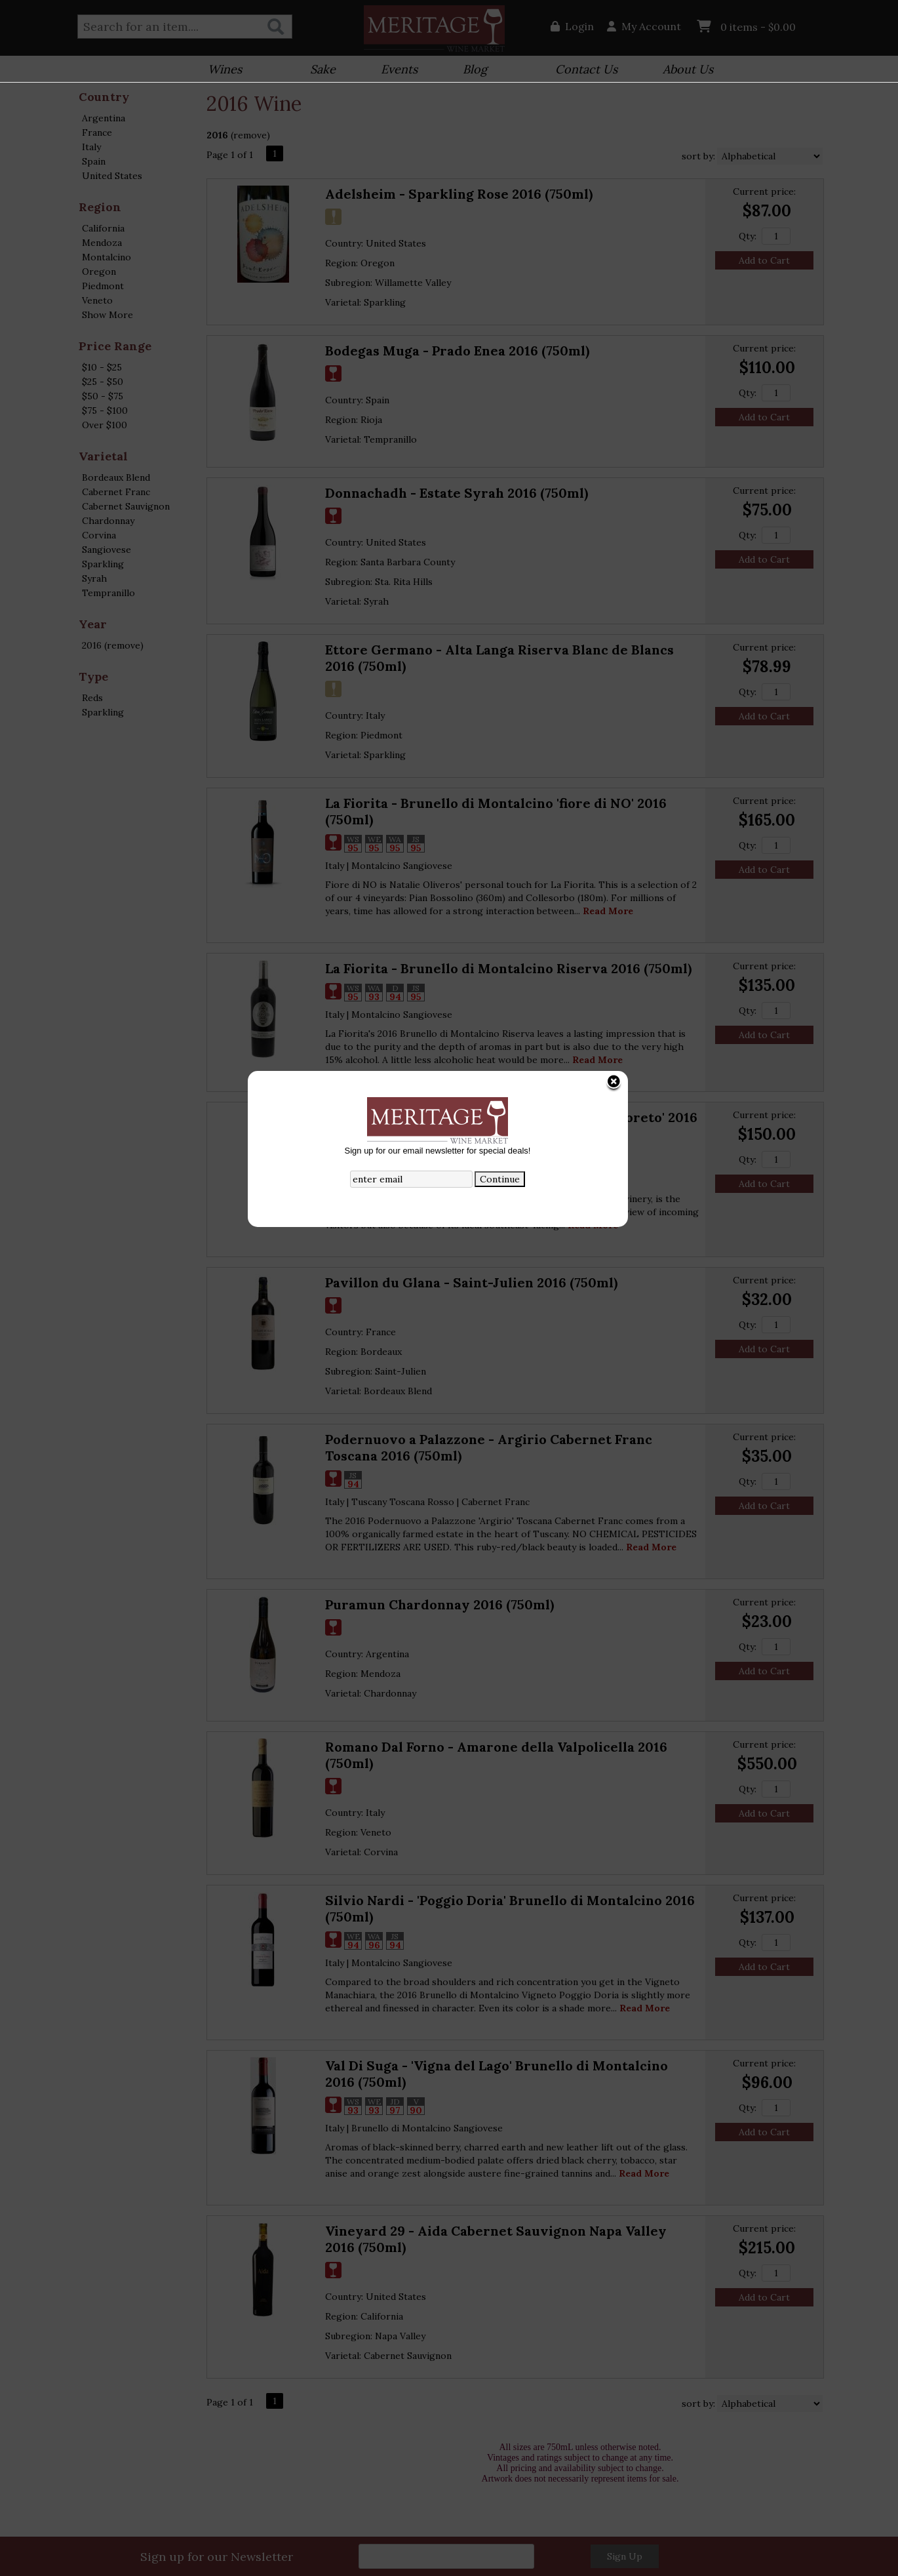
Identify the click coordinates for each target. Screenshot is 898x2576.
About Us (684, 70)
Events (395, 70)
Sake (323, 69)
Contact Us (586, 69)
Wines (220, 70)
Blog (471, 70)
